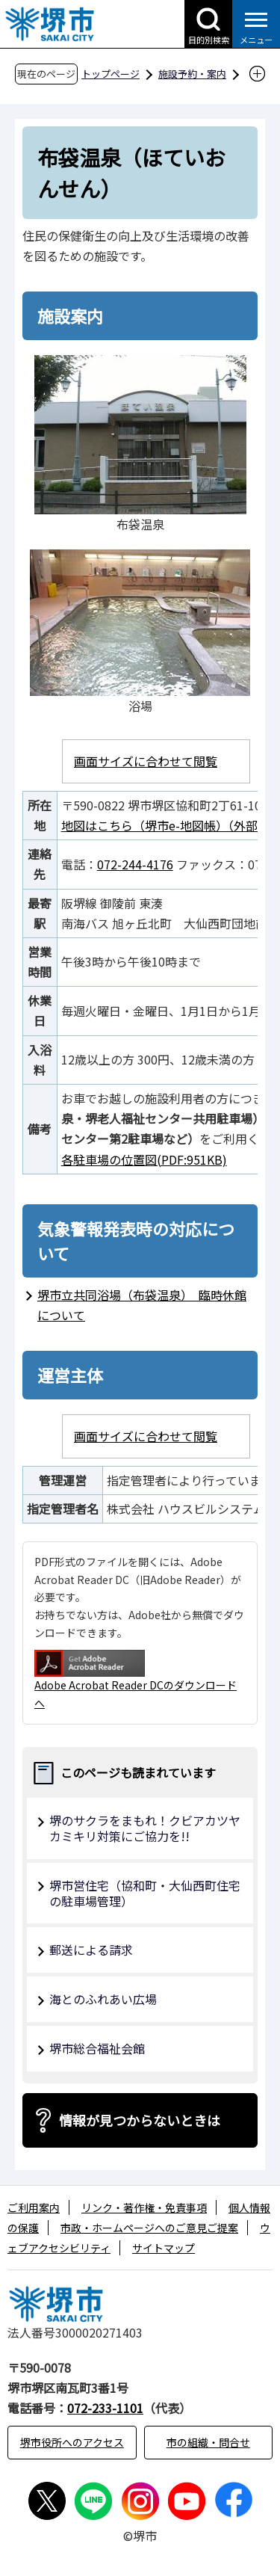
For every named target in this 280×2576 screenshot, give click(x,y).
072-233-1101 (105, 2408)
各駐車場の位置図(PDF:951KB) (144, 1159)
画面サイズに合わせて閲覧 (145, 761)
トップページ (110, 74)
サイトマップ (163, 2247)
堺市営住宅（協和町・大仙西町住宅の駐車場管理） (144, 1893)
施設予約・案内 (192, 74)
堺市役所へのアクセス (72, 2442)
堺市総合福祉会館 (97, 2048)
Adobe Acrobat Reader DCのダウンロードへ (135, 1680)
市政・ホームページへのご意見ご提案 (149, 2227)
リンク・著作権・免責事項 (144, 2207)
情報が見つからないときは (139, 2120)
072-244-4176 (135, 864)
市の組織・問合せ (208, 2442)
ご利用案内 (33, 2207)
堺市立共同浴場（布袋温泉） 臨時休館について (141, 1305)
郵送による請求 (91, 1950)
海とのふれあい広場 (103, 1999)
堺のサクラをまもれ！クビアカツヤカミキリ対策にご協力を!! (144, 1828)
